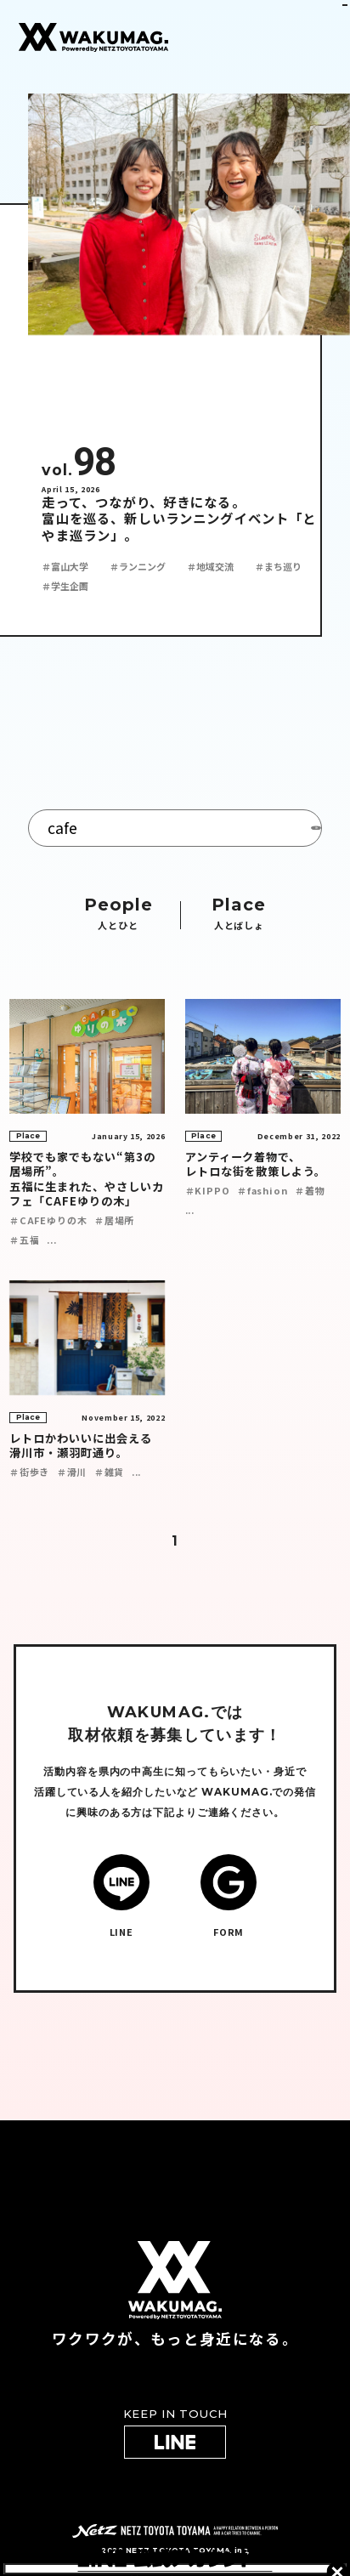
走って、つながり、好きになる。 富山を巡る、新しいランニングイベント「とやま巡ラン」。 (179, 518)
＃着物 (310, 1190)
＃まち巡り (278, 566)
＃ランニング (138, 566)
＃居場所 (114, 1220)
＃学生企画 (65, 586)
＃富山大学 (65, 566)
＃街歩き (29, 1471)
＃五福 (24, 1239)
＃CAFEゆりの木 (48, 1220)
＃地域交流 (210, 566)
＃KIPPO (207, 1190)
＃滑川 (72, 1471)
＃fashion (262, 1190)
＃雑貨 (109, 1471)
